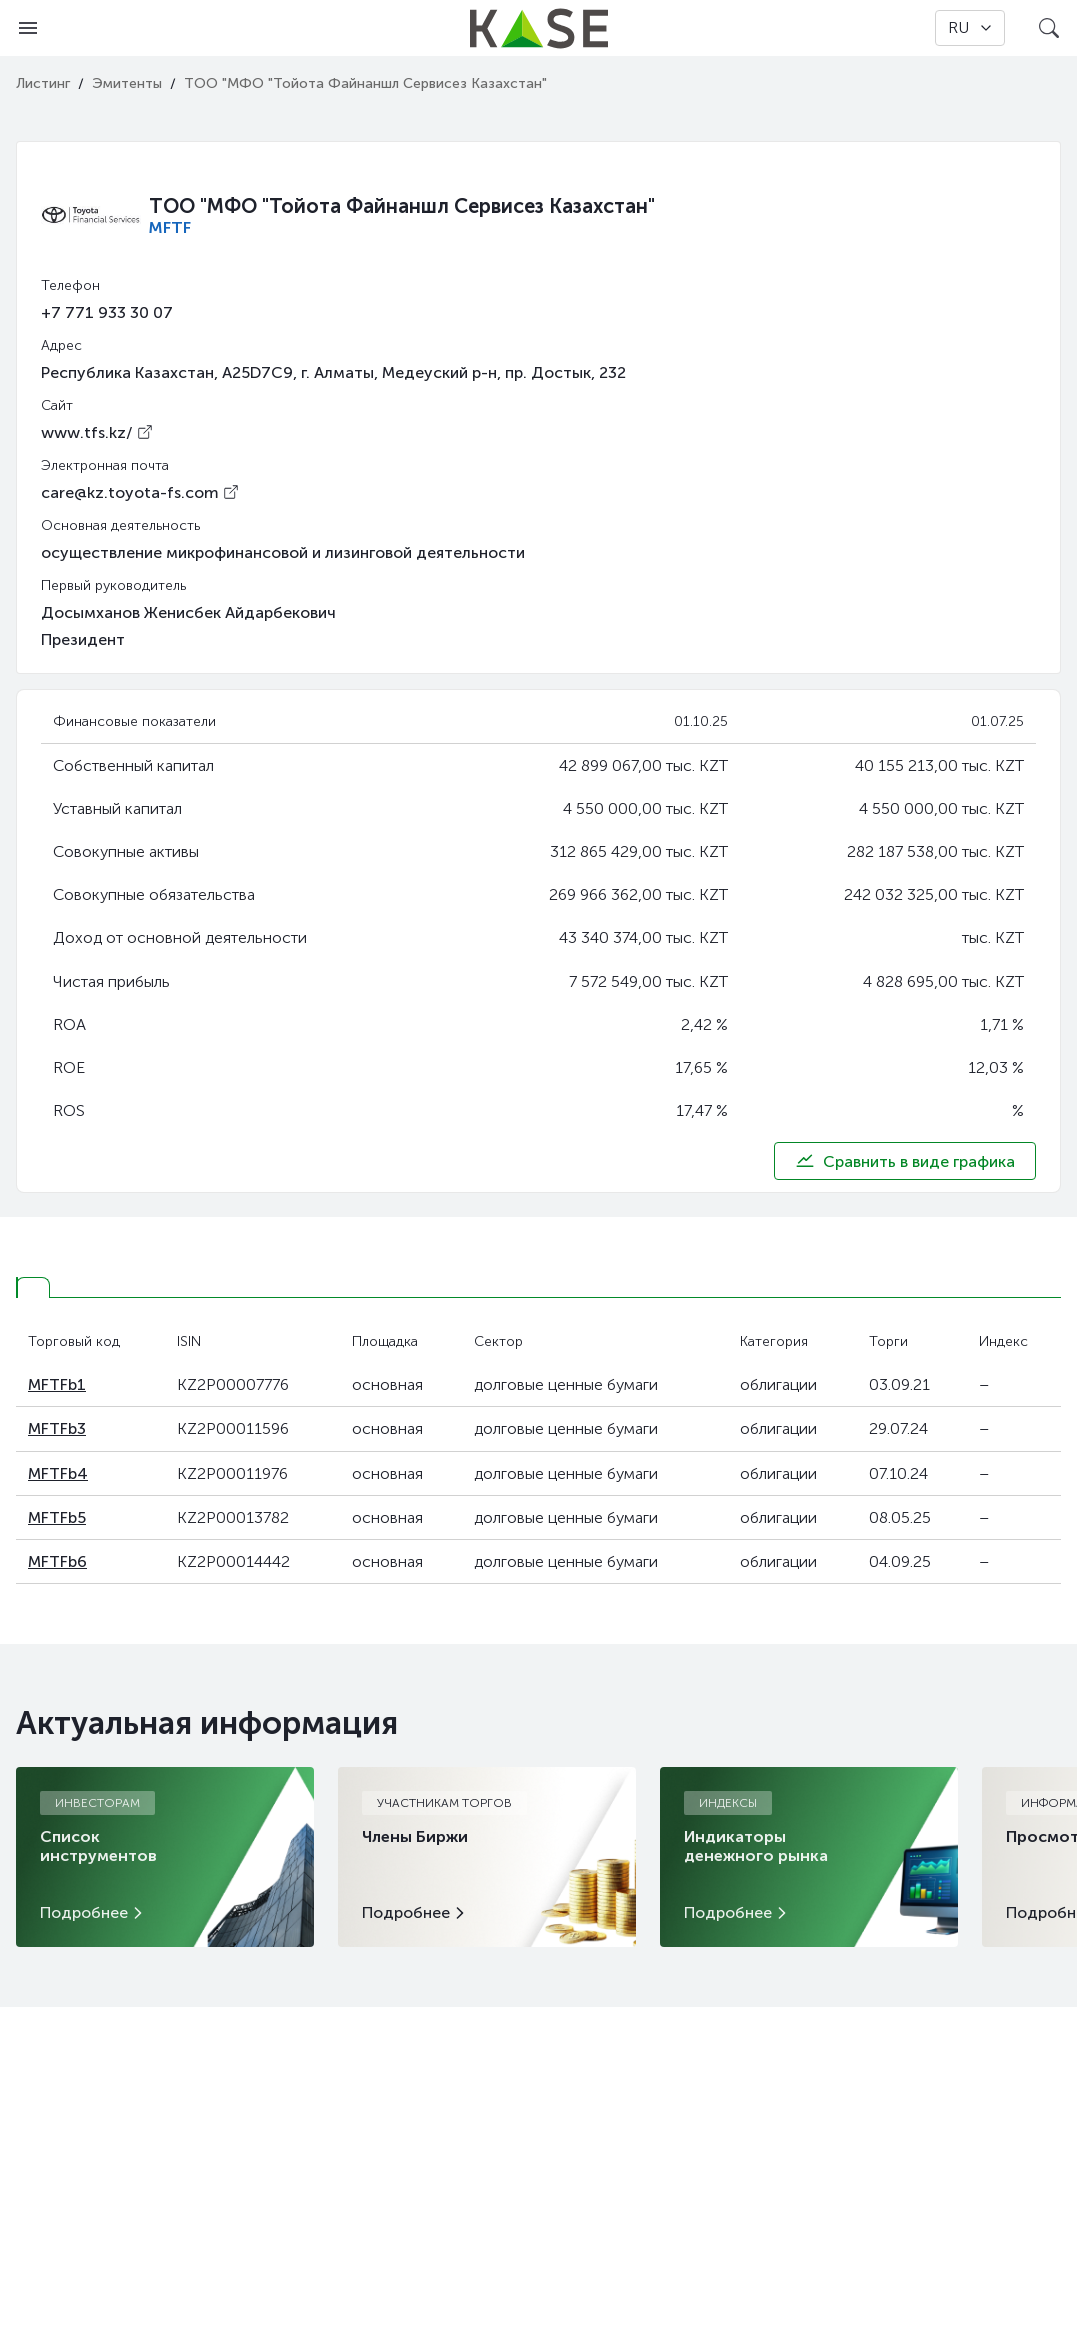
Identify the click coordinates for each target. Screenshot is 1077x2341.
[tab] (33, 1287)
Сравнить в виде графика (905, 1161)
